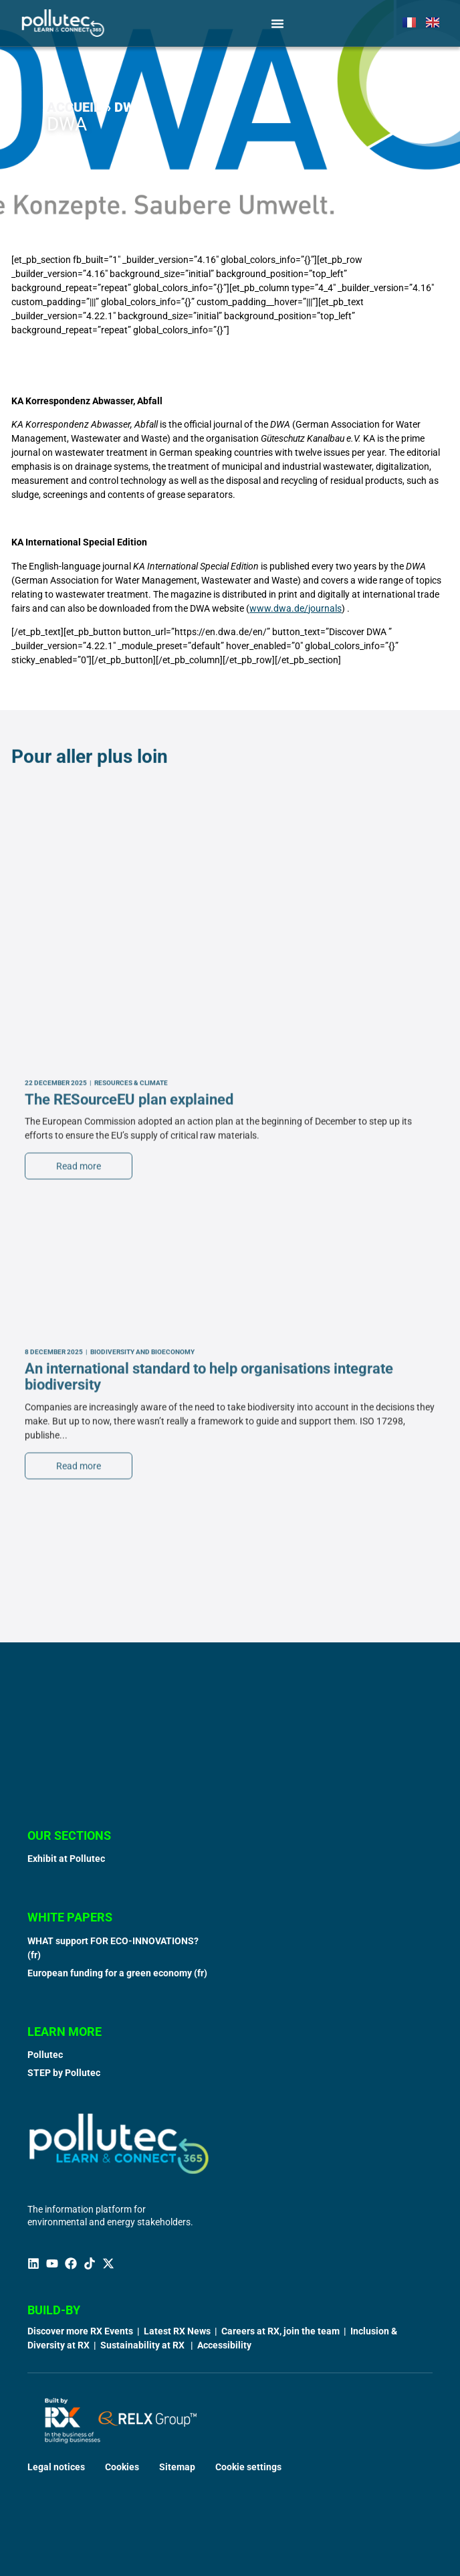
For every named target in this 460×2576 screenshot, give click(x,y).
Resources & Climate (131, 1464)
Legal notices (56, 2467)
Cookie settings (248, 2467)
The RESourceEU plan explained (129, 1481)
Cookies (122, 2467)
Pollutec (45, 2054)
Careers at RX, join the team (280, 2331)
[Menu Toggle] (277, 23)
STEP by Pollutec (63, 2072)
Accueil (74, 107)
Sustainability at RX (143, 2345)
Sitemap (177, 2467)
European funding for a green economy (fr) (117, 1973)
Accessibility (224, 2345)
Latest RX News (177, 2331)
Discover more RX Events (80, 2331)
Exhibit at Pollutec (66, 1858)
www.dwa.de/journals (295, 608)
